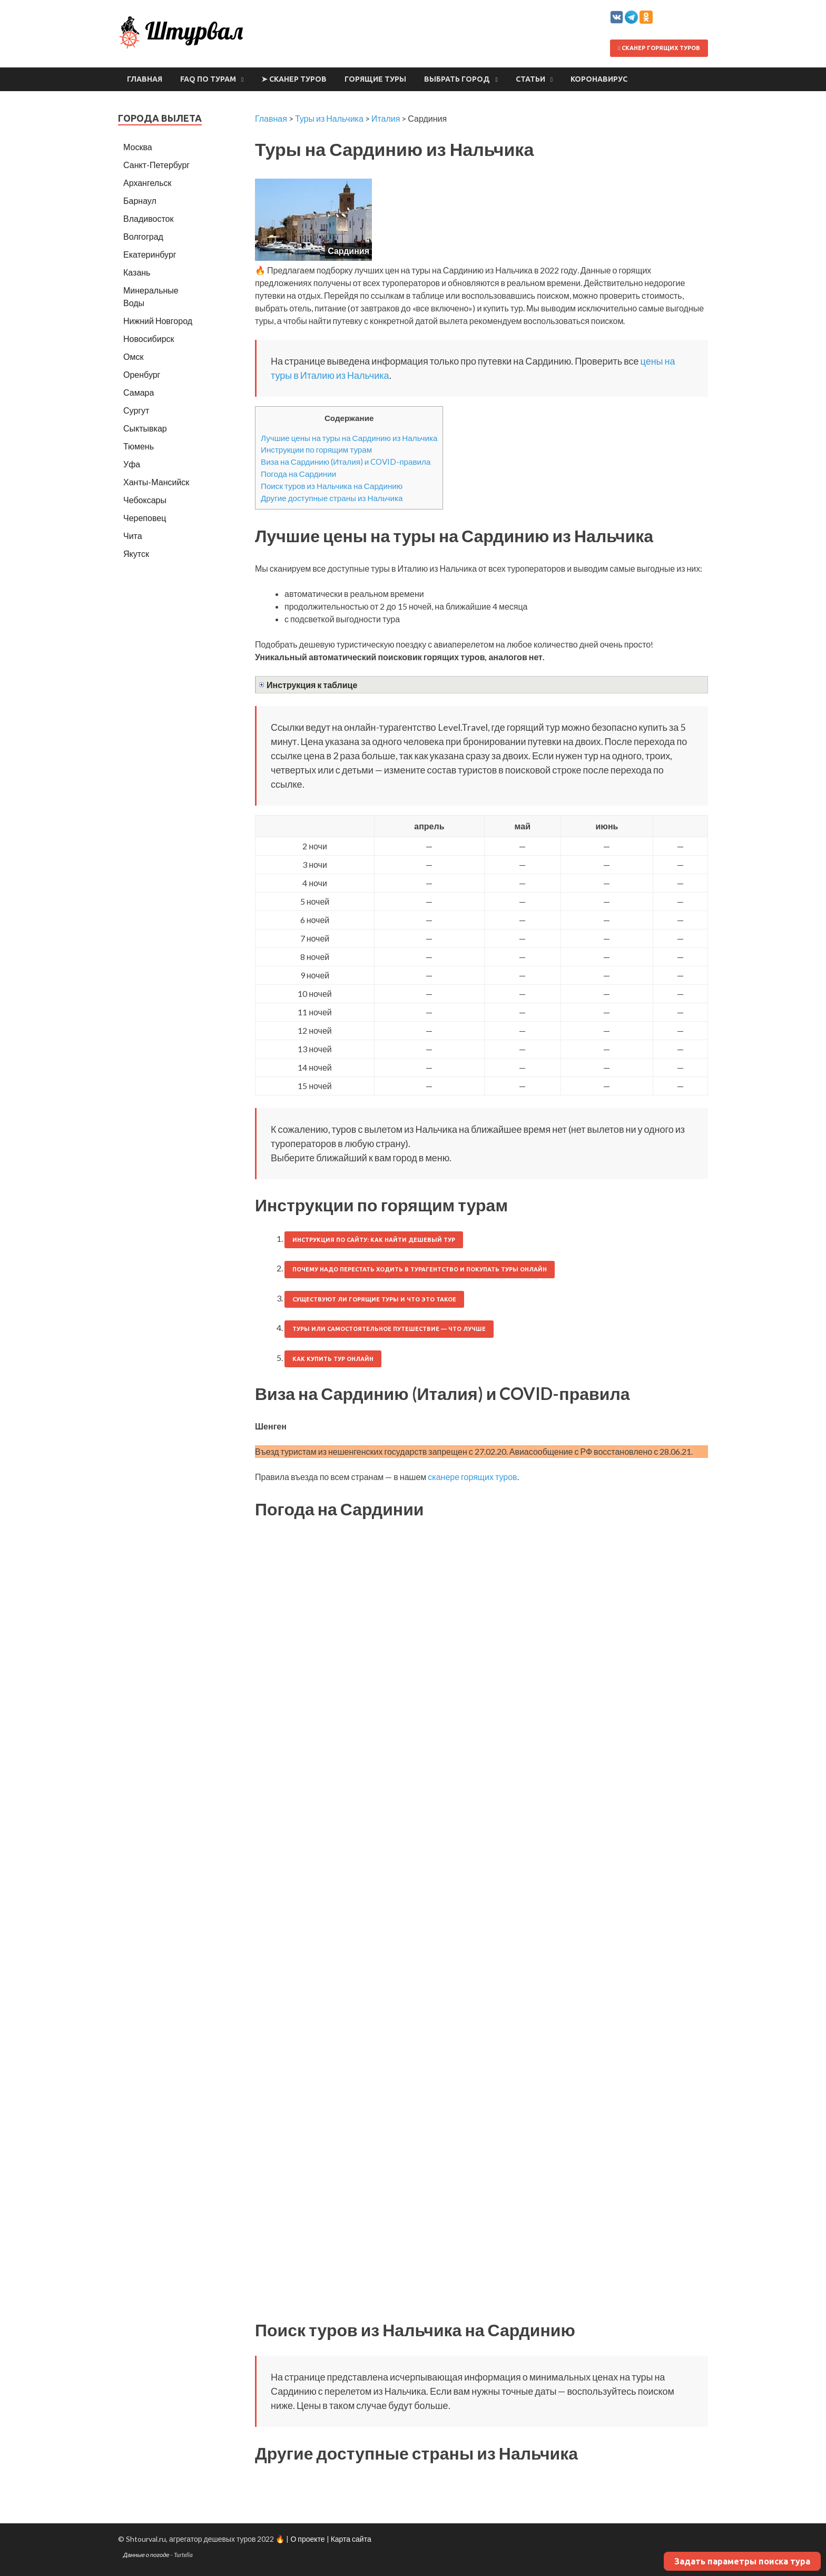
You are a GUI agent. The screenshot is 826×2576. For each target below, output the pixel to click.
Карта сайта (351, 2538)
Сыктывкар (145, 428)
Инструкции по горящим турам (316, 449)
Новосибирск (148, 339)
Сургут (136, 410)
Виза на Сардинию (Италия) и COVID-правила (345, 461)
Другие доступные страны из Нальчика (331, 498)
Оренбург (141, 374)
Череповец (144, 518)
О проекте (307, 2538)
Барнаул (139, 200)
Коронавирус (599, 79)
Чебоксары (144, 500)
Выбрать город (457, 79)
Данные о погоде (146, 2554)
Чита (132, 536)
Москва (137, 147)
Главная (144, 79)
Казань (136, 272)
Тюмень (138, 446)
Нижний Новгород (157, 321)
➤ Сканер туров (294, 79)
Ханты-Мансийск (156, 482)
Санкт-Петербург (156, 165)
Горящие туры (375, 79)
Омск (133, 356)
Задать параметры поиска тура (742, 2561)
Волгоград (143, 236)
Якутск (136, 553)
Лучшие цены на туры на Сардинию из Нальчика (349, 438)
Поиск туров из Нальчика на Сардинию (331, 486)
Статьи (530, 79)
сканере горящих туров (472, 1477)
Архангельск (147, 183)
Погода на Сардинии (298, 473)
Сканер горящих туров (659, 48)
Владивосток (148, 218)
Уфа (131, 464)
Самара (138, 392)
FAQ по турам (208, 79)
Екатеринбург (149, 254)
